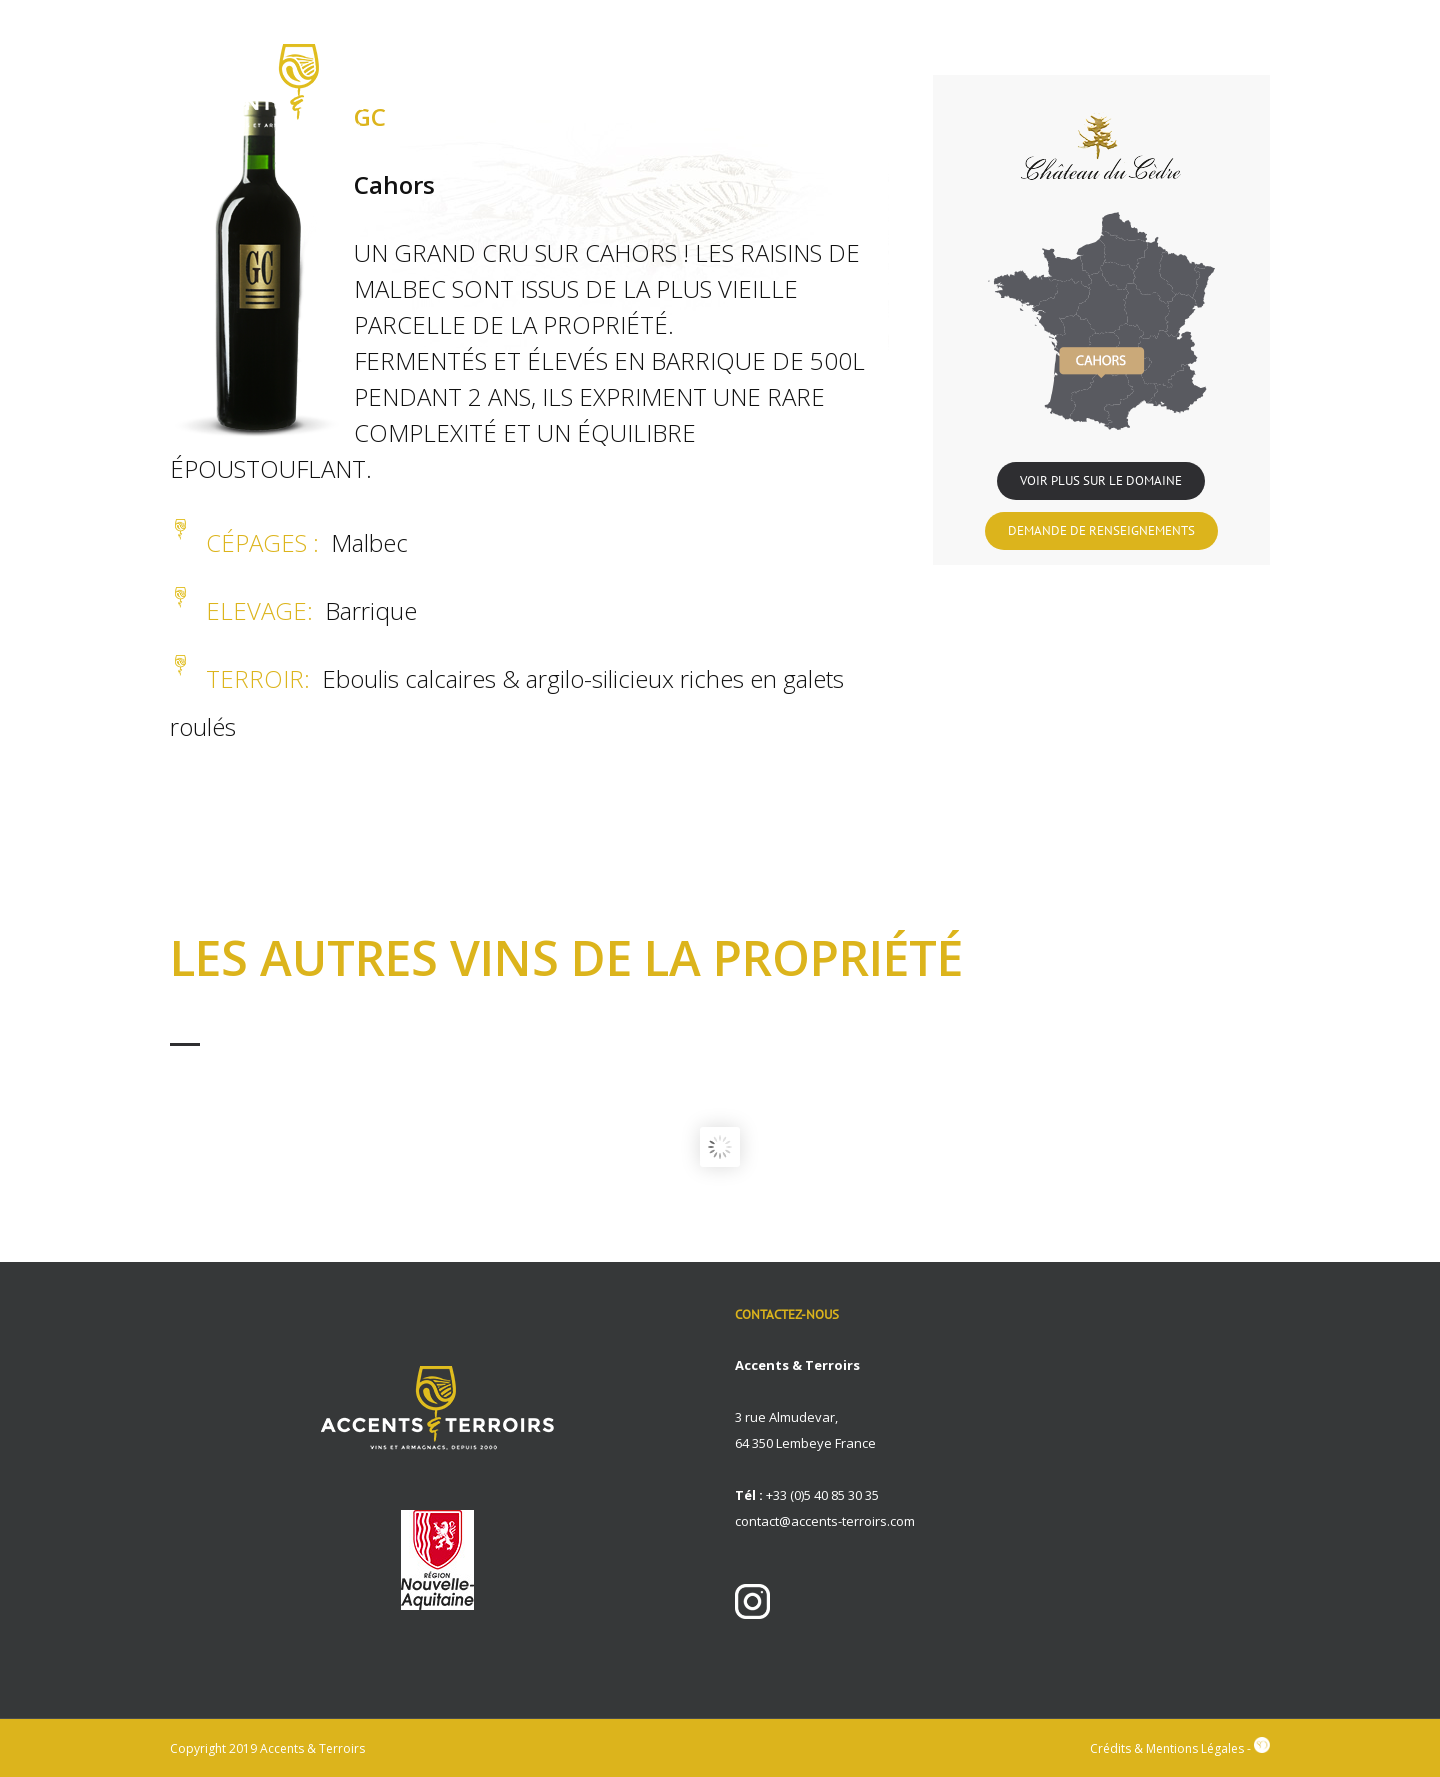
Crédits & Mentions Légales (1167, 1748)
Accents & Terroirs (312, 1748)
